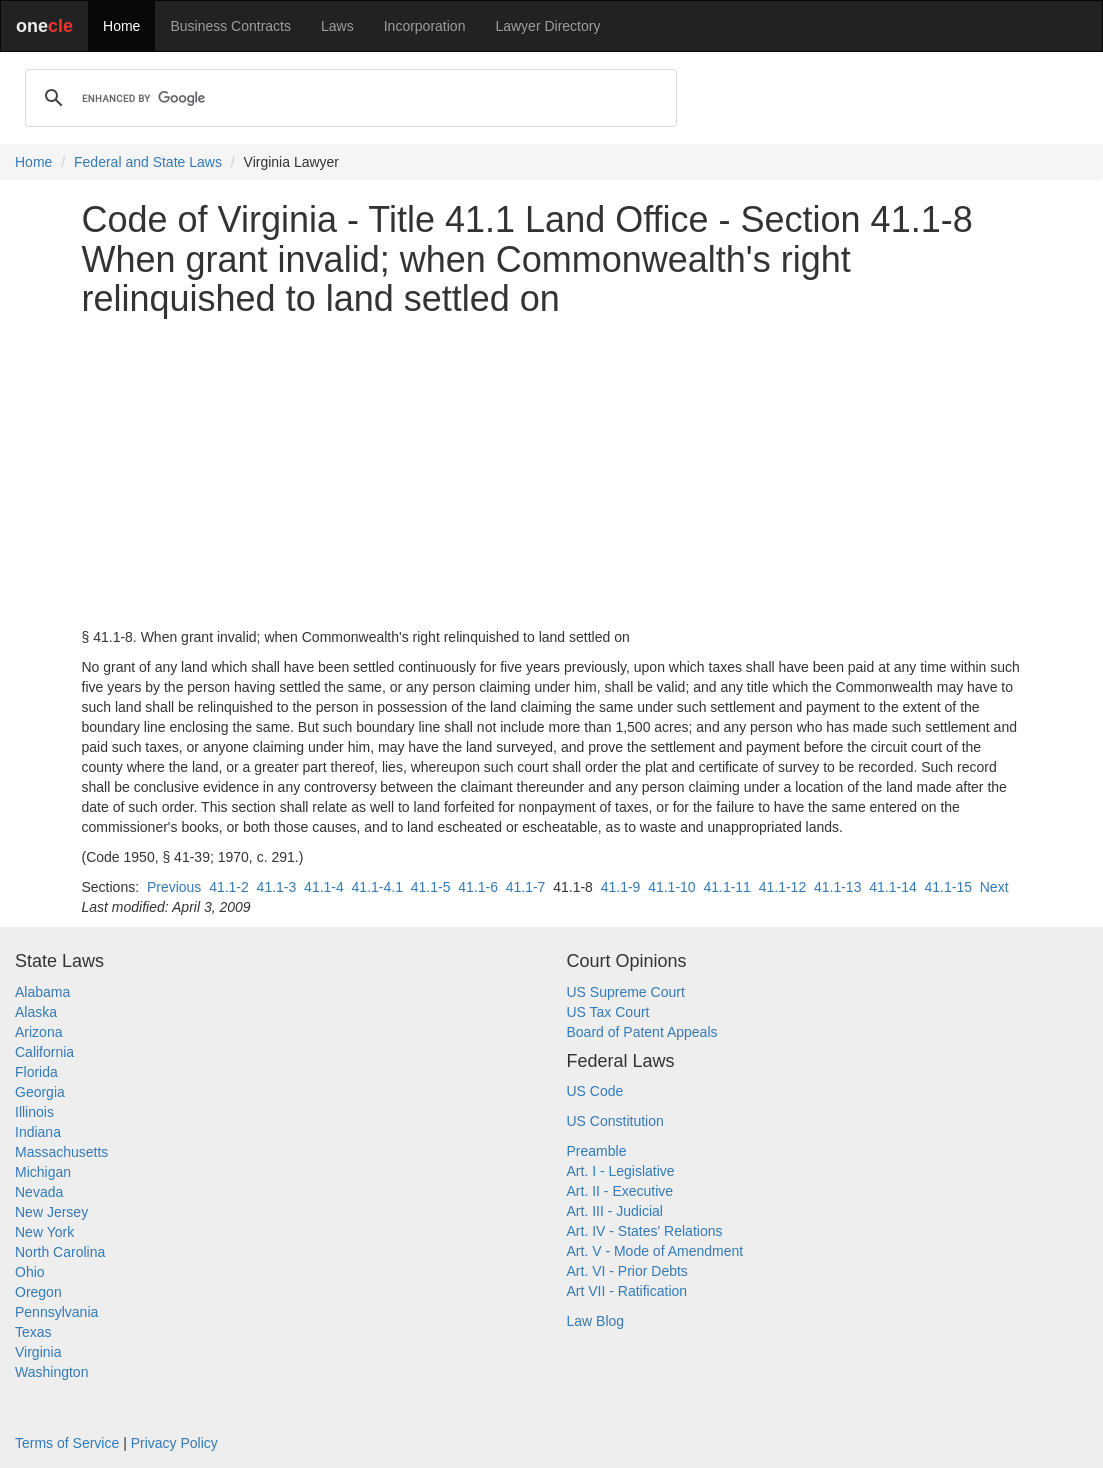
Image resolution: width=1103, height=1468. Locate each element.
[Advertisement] (552, 473)
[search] (348, 98)
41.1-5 (431, 887)
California (44, 1052)
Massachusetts (61, 1152)
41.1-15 (947, 887)
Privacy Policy (174, 1443)
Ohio (30, 1272)
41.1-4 (324, 887)
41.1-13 (837, 887)
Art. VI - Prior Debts (627, 1271)
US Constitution (615, 1121)
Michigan (43, 1172)
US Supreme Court (626, 992)
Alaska (36, 1012)
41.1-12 (782, 887)
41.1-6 (478, 887)
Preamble (597, 1151)
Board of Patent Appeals (642, 1032)
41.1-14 (892, 887)
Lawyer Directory (547, 26)
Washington (51, 1372)
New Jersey (51, 1212)
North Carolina (60, 1252)
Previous (174, 887)
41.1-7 (526, 887)
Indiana (38, 1132)
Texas (33, 1332)
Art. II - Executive (620, 1191)
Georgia (40, 1092)
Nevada (39, 1192)
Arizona (38, 1032)
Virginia (38, 1352)
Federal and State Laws (148, 162)
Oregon (38, 1292)
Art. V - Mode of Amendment (655, 1251)
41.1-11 (726, 887)
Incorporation (425, 26)
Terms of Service (67, 1443)
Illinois (34, 1112)
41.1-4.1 (377, 887)
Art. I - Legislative (621, 1171)
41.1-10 (671, 887)
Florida (36, 1072)
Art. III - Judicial (615, 1211)
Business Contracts (230, 26)
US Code (595, 1091)
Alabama (42, 992)
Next (994, 887)
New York (44, 1232)
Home (121, 26)
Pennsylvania (56, 1312)
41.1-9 (621, 887)
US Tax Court (608, 1012)
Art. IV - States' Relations (645, 1231)
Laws (337, 26)
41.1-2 (229, 887)
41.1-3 (277, 887)
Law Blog (596, 1321)
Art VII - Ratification (627, 1291)
